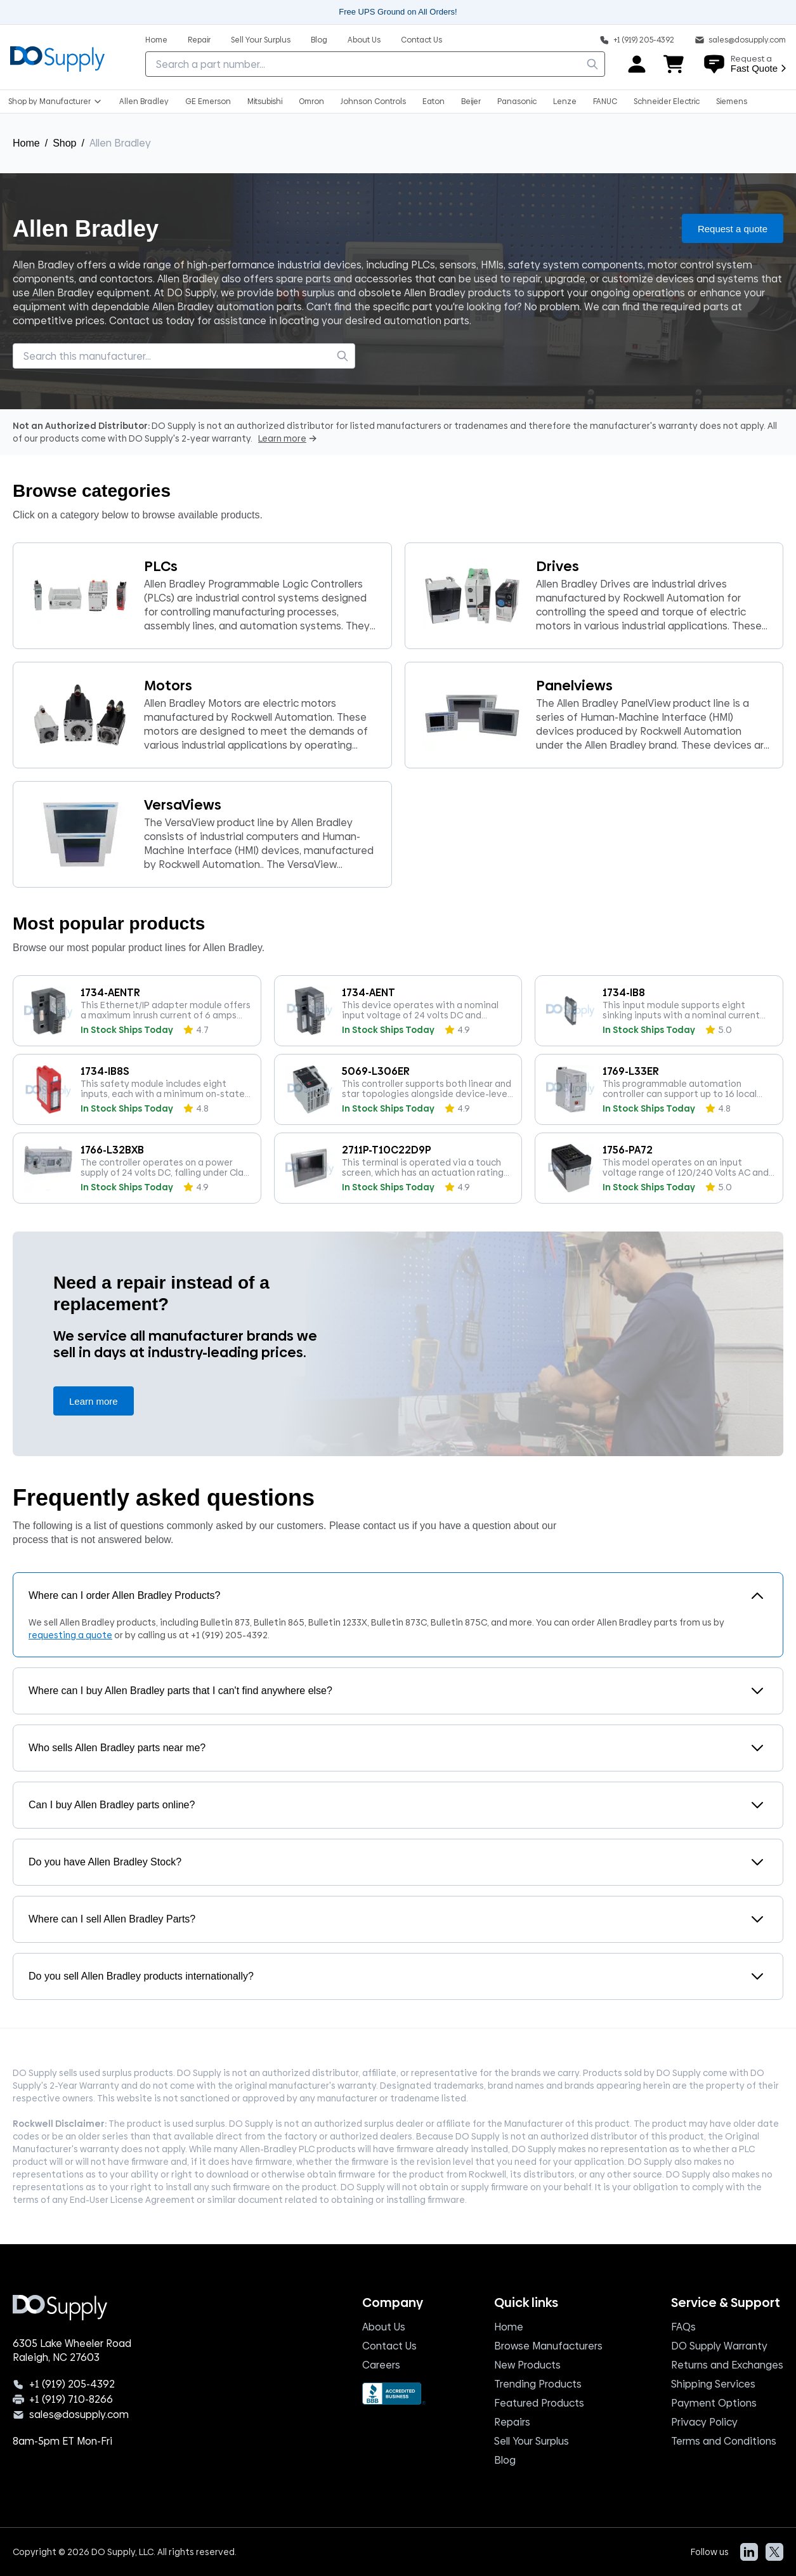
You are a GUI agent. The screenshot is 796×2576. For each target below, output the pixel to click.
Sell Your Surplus (531, 2441)
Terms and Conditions (723, 2441)
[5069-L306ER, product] (398, 1089)
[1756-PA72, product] (659, 1168)
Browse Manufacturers (548, 2346)
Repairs (512, 2422)
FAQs (683, 2327)
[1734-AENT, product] (398, 1010)
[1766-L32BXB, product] (137, 1168)
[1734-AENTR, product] (137, 1010)
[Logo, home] (57, 57)
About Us (383, 2327)
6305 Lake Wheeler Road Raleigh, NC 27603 (72, 2351)
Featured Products (539, 2403)
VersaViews (182, 805)
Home (26, 143)
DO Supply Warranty (719, 2346)
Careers (381, 2365)
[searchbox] (375, 64)
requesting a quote (70, 1635)
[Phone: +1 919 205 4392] (636, 39)
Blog (505, 2460)
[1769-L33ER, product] (659, 1089)
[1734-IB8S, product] (137, 1089)
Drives (557, 566)
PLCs (161, 566)
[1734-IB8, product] (659, 1010)
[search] (592, 64)
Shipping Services (713, 2384)
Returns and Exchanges (727, 2365)
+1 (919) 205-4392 (229, 1635)
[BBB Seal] (394, 2393)
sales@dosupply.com (79, 2415)
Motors (168, 685)
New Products (527, 2365)
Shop (64, 143)
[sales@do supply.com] (740, 39)
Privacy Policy (704, 2422)
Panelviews (574, 685)
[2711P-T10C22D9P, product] (398, 1168)
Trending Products (538, 2384)
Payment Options (714, 2403)
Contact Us (389, 2346)
